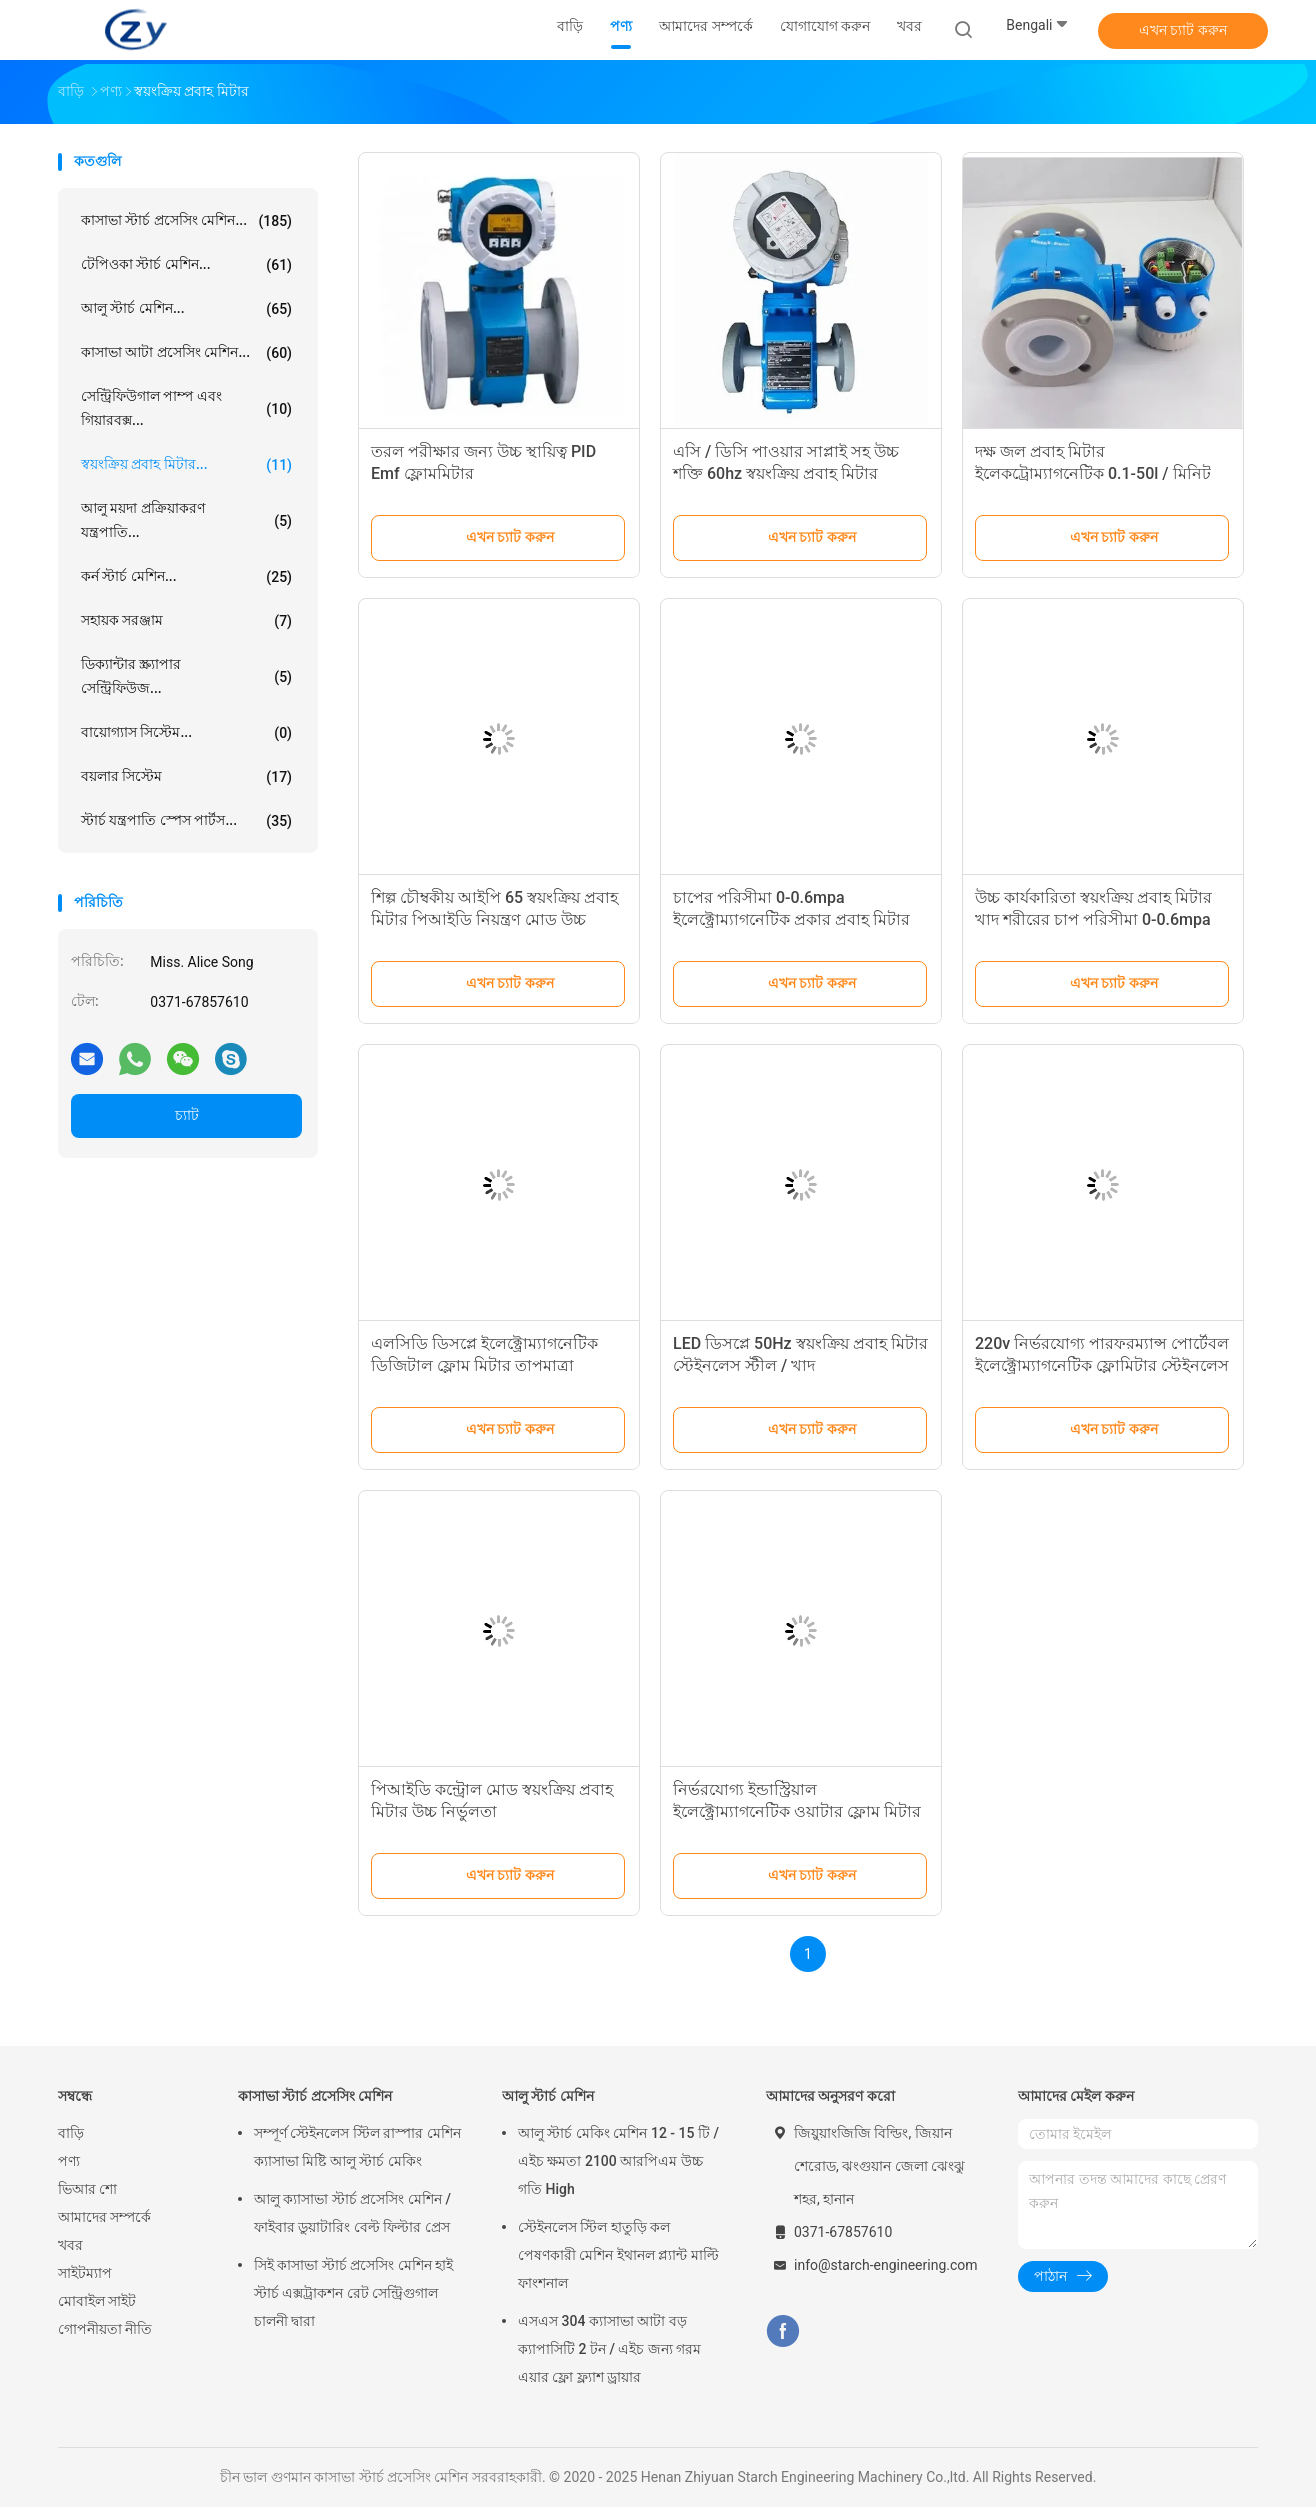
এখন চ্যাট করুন (1183, 30)
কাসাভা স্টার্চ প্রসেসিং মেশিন (315, 2096)
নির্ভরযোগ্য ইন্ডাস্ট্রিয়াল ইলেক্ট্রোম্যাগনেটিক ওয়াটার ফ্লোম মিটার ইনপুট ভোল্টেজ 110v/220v (797, 1811)
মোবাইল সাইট (97, 2301)
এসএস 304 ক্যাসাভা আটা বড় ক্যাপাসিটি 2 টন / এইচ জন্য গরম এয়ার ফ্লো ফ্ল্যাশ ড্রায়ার (609, 2349)
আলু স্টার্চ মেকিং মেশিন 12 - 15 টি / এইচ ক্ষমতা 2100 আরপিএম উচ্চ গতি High (618, 2161)
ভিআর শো (87, 2189)
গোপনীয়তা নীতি (105, 2329)
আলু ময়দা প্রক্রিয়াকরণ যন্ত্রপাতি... (186, 520)
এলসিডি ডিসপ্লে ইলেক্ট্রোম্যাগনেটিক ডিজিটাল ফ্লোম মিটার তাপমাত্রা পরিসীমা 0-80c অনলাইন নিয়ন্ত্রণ (484, 1365)
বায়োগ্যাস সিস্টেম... (186, 733)
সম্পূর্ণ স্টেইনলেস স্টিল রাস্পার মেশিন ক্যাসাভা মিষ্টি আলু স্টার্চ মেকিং (357, 2147)
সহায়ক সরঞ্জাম (186, 621)
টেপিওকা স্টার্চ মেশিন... (186, 265)
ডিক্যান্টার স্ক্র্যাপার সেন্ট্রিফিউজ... (186, 676)
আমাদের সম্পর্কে (104, 2217)
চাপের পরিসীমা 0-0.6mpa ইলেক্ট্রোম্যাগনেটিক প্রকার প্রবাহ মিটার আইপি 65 (791, 919)
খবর (70, 2245)
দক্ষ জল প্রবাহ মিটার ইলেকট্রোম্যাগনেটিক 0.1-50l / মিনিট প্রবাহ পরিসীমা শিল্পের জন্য (1093, 473)
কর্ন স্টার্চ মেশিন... (186, 577)
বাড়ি (71, 2133)
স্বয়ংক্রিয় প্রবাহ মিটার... (186, 465)
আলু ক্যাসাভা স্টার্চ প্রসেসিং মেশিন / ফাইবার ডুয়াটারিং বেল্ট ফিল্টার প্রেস (352, 2213)
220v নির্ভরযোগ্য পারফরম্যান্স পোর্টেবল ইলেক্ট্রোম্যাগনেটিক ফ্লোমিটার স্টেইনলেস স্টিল (1102, 1365)
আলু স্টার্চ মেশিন (548, 2096)
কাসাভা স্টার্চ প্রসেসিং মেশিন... (186, 221)
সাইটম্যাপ (85, 2273)
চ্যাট (187, 1115)
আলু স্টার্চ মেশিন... (186, 309)
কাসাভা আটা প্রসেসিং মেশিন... (186, 353)
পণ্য (69, 2161)
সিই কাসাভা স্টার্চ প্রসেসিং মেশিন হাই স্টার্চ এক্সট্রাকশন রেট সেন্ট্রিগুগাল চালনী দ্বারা (353, 2293)
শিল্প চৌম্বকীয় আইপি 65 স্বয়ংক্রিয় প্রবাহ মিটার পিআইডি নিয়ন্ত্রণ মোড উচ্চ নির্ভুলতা (494, 919)
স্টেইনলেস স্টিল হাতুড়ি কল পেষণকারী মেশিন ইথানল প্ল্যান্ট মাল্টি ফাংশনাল (618, 2255)
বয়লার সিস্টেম (186, 777)
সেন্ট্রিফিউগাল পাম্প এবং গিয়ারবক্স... (186, 408)
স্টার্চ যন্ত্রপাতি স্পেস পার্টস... (186, 821)
